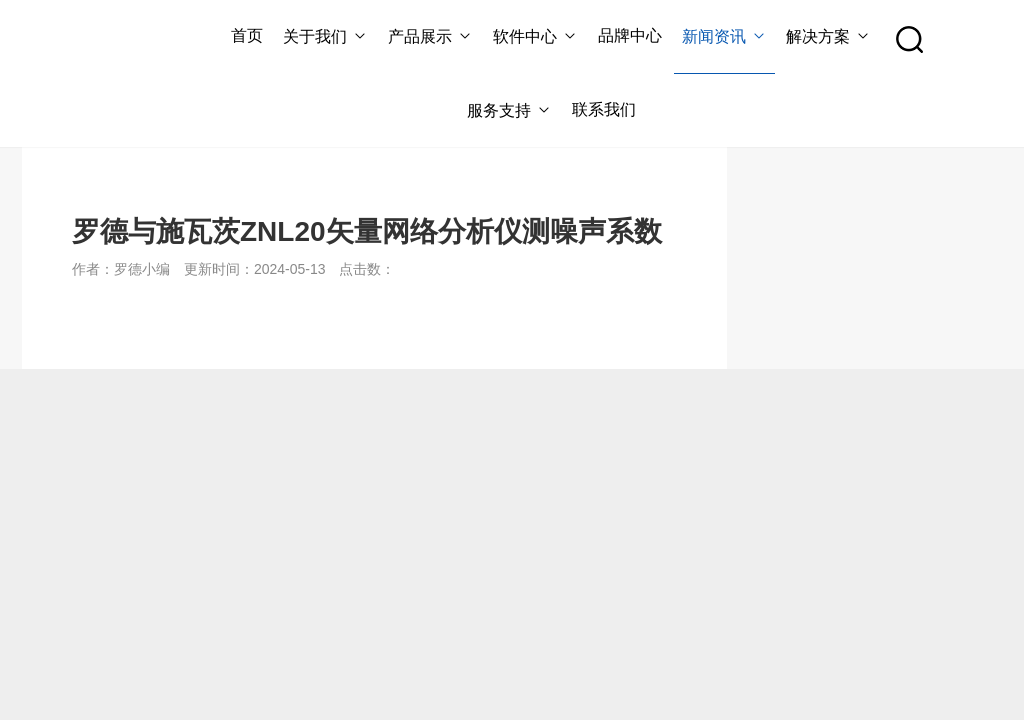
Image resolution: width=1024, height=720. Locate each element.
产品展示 (430, 36)
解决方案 (828, 36)
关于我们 (325, 36)
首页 (247, 35)
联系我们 (604, 109)
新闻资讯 (724, 36)
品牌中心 (630, 35)
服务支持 (509, 110)
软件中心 (535, 36)
